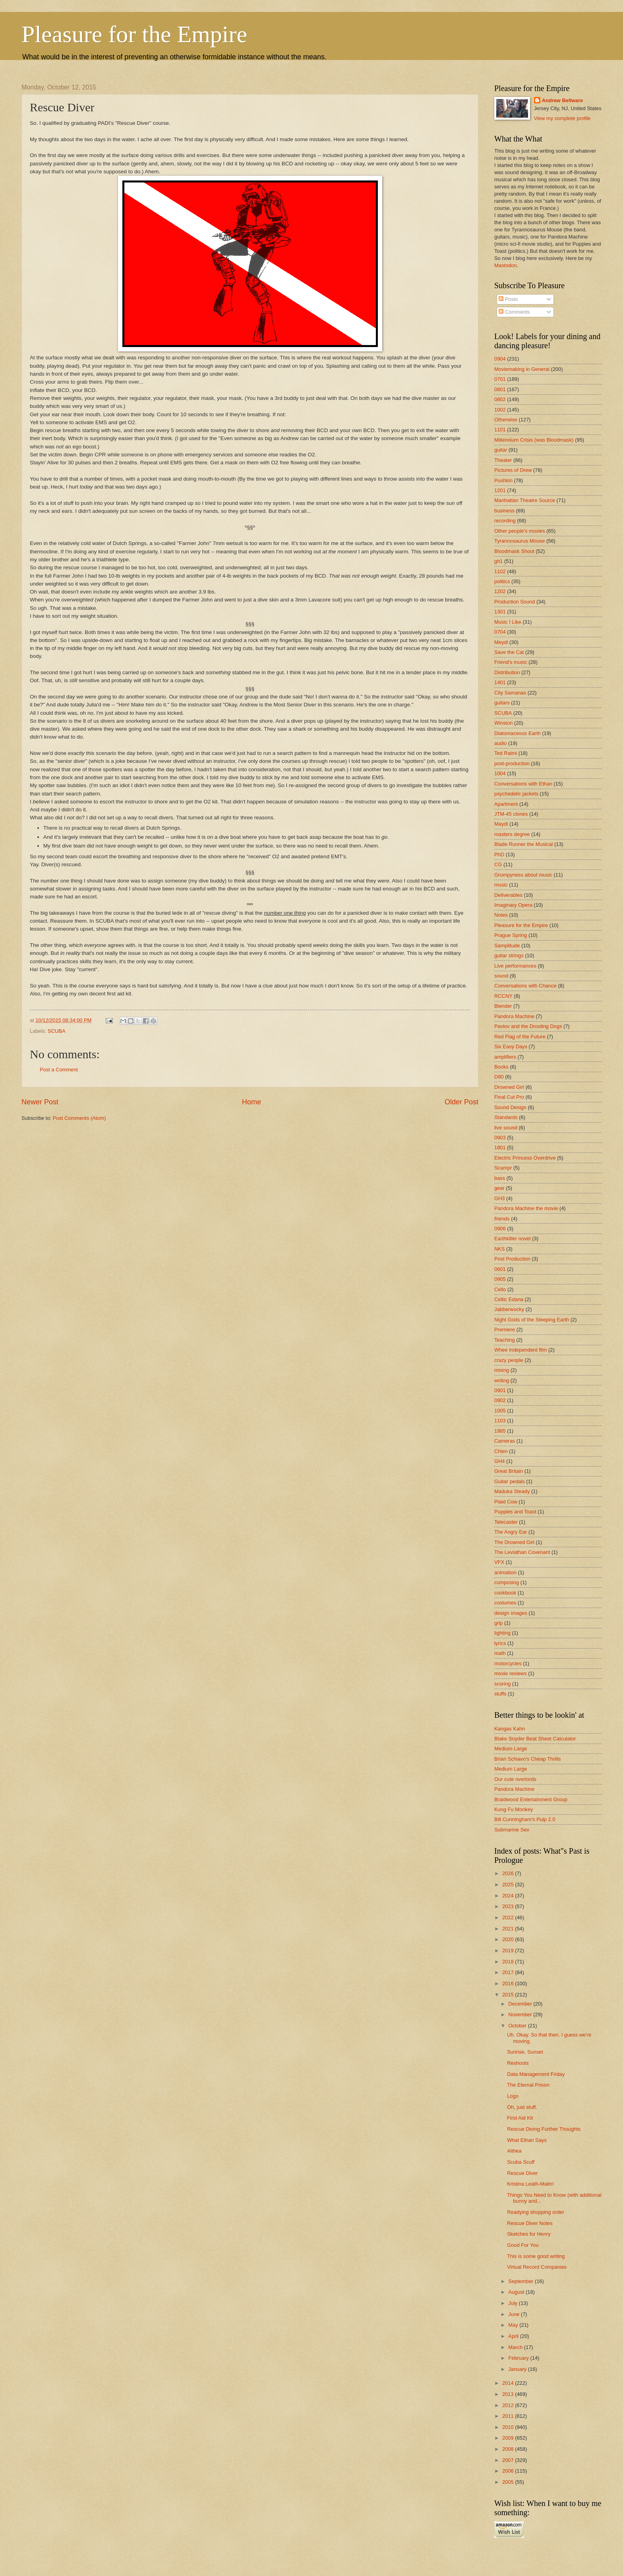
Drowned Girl (509, 1087)
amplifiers (505, 1057)
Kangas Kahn (509, 1729)
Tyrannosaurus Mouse (519, 541)
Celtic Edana (508, 1299)
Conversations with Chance (525, 986)
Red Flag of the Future (520, 1037)
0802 (500, 399)
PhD (499, 854)
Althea (514, 2151)
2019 (508, 1950)
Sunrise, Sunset (525, 2052)
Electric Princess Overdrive (525, 1158)
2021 (508, 1929)
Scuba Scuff (520, 2162)
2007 (508, 2460)
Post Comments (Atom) (79, 1118)
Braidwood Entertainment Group (530, 1799)
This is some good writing (536, 2256)
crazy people (508, 1360)
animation (505, 1572)
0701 (500, 379)
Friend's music (510, 662)
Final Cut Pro (509, 1097)
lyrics (500, 1643)
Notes (501, 915)
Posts (508, 299)
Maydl (501, 824)
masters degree (512, 834)
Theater (503, 460)
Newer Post (39, 1102)
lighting (502, 1633)
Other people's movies (519, 531)
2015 (508, 1995)
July (513, 2303)
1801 (500, 1147)
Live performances (515, 966)
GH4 (499, 1461)
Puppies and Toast (515, 1512)
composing (506, 1582)
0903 (500, 1138)
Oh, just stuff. (522, 2107)
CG (498, 864)
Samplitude (507, 946)
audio (500, 743)
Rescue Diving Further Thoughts (543, 2129)
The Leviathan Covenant (522, 1552)
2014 (508, 2383)
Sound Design (510, 1107)
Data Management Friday (536, 2074)
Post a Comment (59, 1070)
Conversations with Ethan (523, 784)
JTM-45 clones (511, 814)
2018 (508, 1962)
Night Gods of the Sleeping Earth (531, 1320)
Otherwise (505, 420)
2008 (508, 2449)
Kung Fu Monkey (513, 1809)
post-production (512, 763)
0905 (500, 1279)
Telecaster (506, 1522)
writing (501, 1380)
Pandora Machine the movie (526, 1208)
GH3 (499, 1198)
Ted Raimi (505, 753)
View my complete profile (562, 118)
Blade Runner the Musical (523, 844)
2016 (508, 1983)
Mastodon (505, 265)
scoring (502, 1684)
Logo (513, 2096)
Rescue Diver (522, 2173)
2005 (508, 2482)
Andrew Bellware (562, 100)
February (519, 2358)
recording (505, 521)
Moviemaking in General (521, 369)
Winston (503, 723)
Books (501, 1067)
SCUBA (56, 1031)
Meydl (501, 642)
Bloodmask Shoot (514, 551)
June (514, 2314)
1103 (500, 1421)
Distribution (507, 672)
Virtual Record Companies (537, 2267)
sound (501, 976)
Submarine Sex (511, 1830)
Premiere (504, 1330)
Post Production (512, 1259)
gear (499, 1188)
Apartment (506, 804)
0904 (500, 359)
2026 (508, 1873)
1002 (500, 410)
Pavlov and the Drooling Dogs (528, 1026)
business (504, 511)
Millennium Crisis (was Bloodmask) (534, 440)
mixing (501, 1370)
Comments (514, 312)
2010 (508, 2427)
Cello (500, 1289)
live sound (505, 1128)
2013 (508, 2394)
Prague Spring (510, 935)
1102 (500, 571)
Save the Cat (509, 652)
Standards (506, 1117)
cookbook (505, 1593)
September (521, 2281)
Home (251, 1102)
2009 (508, 2438)
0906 (500, 1229)
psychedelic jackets (516, 794)
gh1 (498, 561)
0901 (500, 1390)
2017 (508, 1972)
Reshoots (517, 2063)
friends (502, 1219)
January (518, 2369)
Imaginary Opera (513, 905)
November (520, 2014)
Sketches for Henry (528, 2234)
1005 (500, 1411)
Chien (501, 1451)
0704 (500, 632)
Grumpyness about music (523, 875)
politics (502, 581)
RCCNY (503, 996)
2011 (508, 2416)
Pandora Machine (514, 1016)
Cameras (504, 1441)
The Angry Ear (510, 1532)
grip (498, 1623)
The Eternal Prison (528, 2085)
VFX (499, 1562)
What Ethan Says (526, 2140)
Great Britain (508, 1471)
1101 (500, 430)
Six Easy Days (510, 1046)
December (520, 2004)
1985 (500, 1431)
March (516, 2347)
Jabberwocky (509, 1309)
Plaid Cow (505, 1502)
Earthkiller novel (512, 1238)
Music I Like (507, 622)
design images (510, 1613)
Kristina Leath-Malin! (530, 2184)
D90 (499, 1077)
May (513, 2325)
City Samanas (510, 693)
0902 (500, 1400)
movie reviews (510, 1673)
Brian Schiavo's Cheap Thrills (527, 1759)
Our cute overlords (515, 1779)
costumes (505, 1603)
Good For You (522, 2245)
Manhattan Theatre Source (524, 500)
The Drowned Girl (514, 1542)
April (514, 2336)
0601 (500, 1269)
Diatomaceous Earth (517, 733)
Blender (503, 1006)
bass (499, 1178)
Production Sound (514, 602)
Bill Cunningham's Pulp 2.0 (524, 1819)
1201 (500, 490)
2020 (508, 1939)
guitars (502, 703)
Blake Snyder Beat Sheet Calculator (535, 1739)
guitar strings (509, 955)
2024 (508, 1896)
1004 (500, 773)
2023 (508, 1906)
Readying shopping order (535, 2212)
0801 (500, 389)
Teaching (504, 1340)
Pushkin (503, 480)
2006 (508, 2471)
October (518, 2026)
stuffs (500, 1694)
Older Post (461, 1102)
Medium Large (510, 1749)
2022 (508, 1917)
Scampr (503, 1168)
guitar (500, 450)
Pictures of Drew (513, 470)
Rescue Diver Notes (530, 2223)
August (517, 2292)
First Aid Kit (520, 2118)
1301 (500, 612)
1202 (500, 591)
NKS (499, 1249)
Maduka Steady (512, 1491)
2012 (508, 2405)
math (500, 1653)
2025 (508, 1884)
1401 (500, 682)
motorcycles (508, 1663)
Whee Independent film (520, 1350)
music (501, 885)
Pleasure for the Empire (134, 34)
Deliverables (508, 895)
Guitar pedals (509, 1481)
